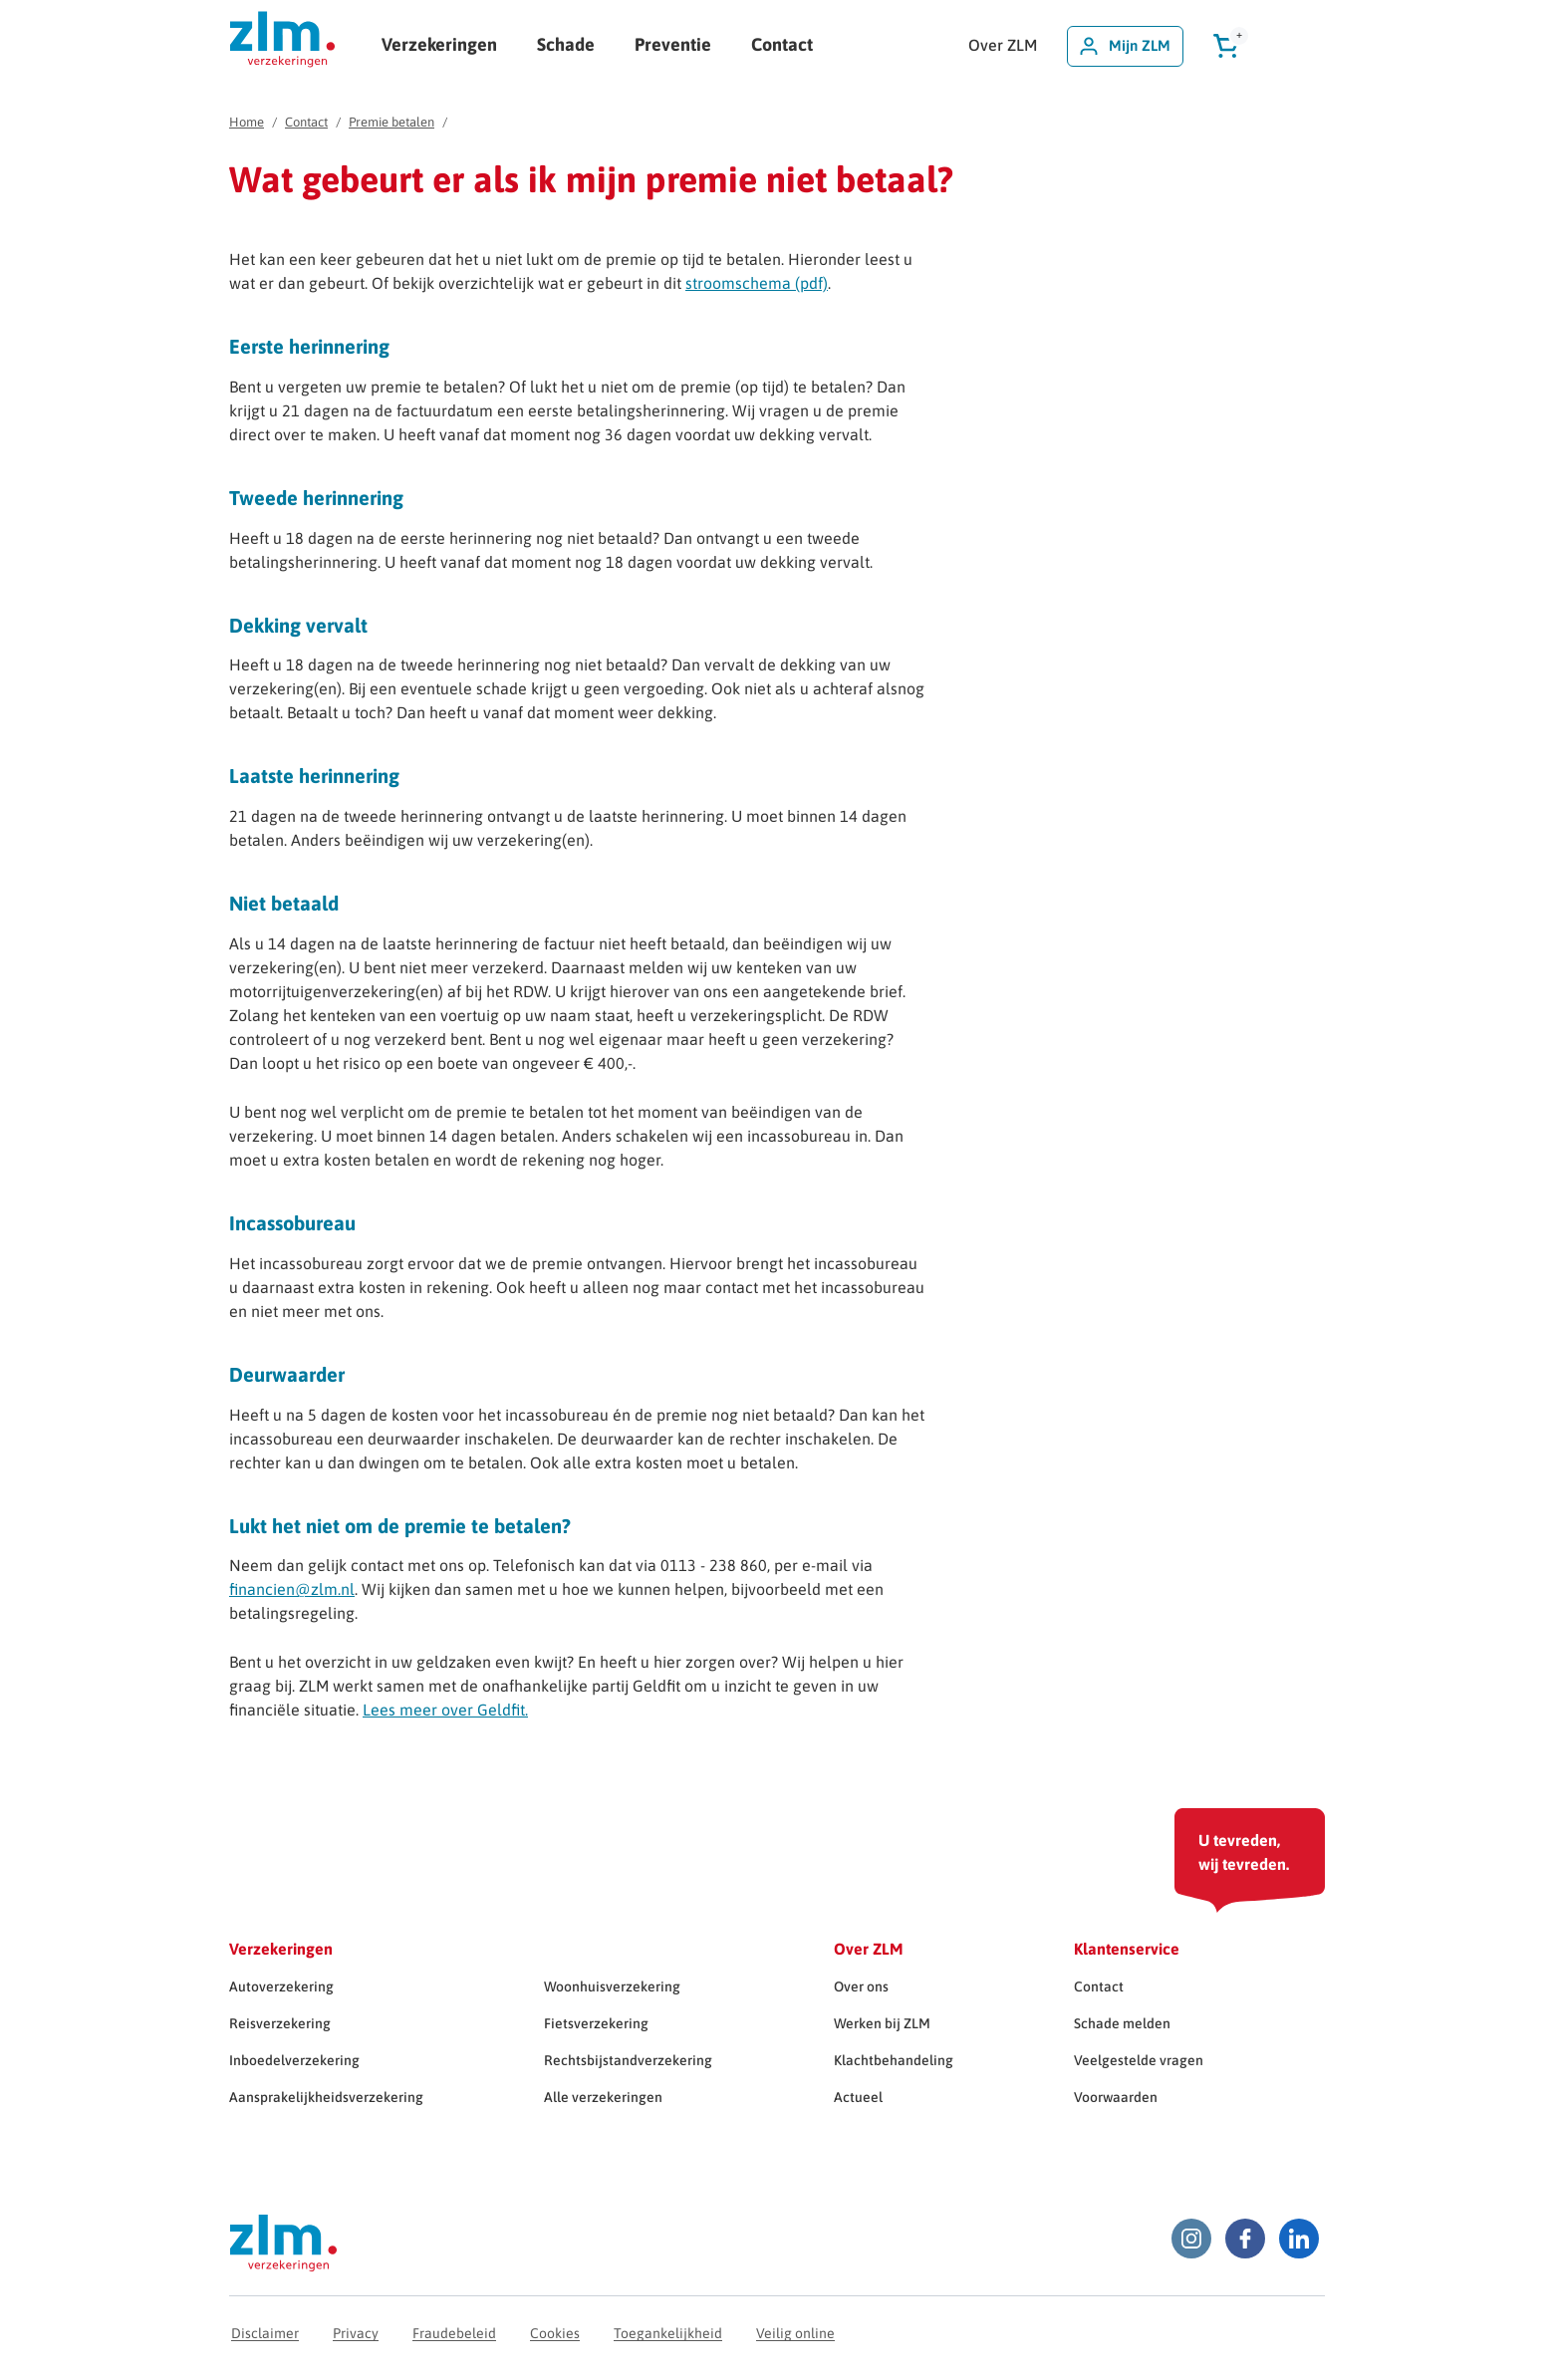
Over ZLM (1002, 45)
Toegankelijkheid (668, 2333)
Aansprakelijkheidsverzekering (326, 2097)
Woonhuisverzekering (612, 1986)
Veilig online (795, 2333)
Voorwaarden (1116, 2097)
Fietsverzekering (596, 2023)
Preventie (673, 44)
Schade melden (1122, 2023)
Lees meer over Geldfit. (445, 1710)
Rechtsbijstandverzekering (628, 2060)
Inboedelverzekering (294, 2060)
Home (246, 122)
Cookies (555, 2333)
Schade (566, 44)
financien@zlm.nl (292, 1589)
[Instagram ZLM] (1191, 2238)
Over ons (861, 1986)
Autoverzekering (281, 1986)
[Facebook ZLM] (1245, 2238)
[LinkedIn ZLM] (1299, 2238)
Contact (782, 44)
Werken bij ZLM (882, 2023)
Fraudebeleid (454, 2333)
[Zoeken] (1290, 46)
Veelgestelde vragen (1138, 2060)
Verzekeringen (439, 44)
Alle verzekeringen (603, 2097)
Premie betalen (391, 122)
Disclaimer (265, 2333)
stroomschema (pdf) (756, 283)
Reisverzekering (280, 2023)
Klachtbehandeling (893, 2060)
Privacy (356, 2333)
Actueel (858, 2097)
